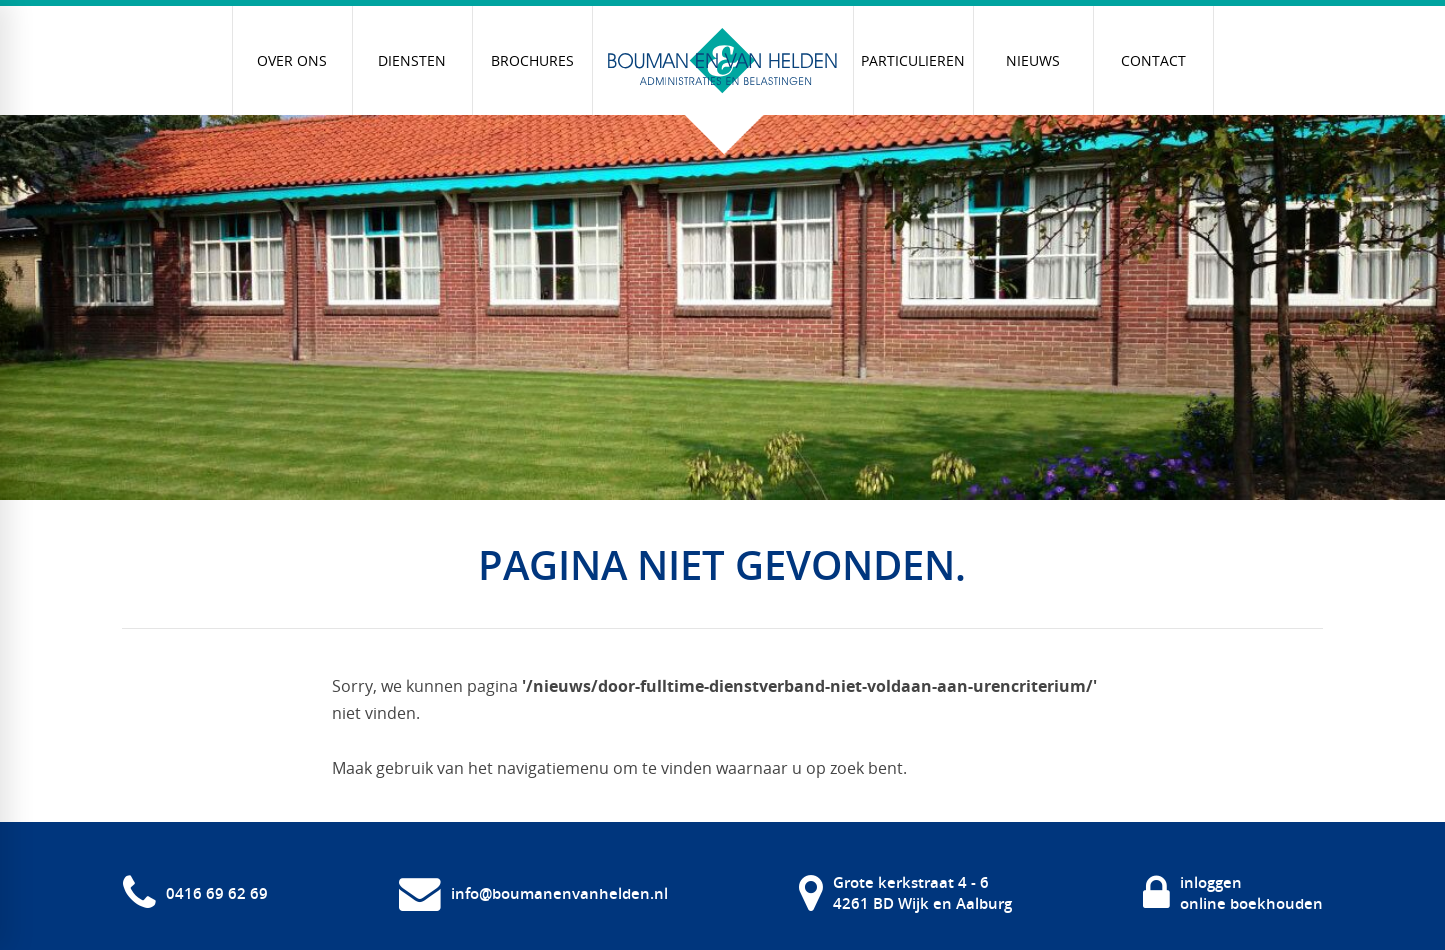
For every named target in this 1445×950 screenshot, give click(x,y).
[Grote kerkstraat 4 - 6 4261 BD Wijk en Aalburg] (905, 893)
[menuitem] (293, 60)
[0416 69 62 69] (195, 893)
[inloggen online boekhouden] (1233, 893)
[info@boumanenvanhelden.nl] (533, 893)
